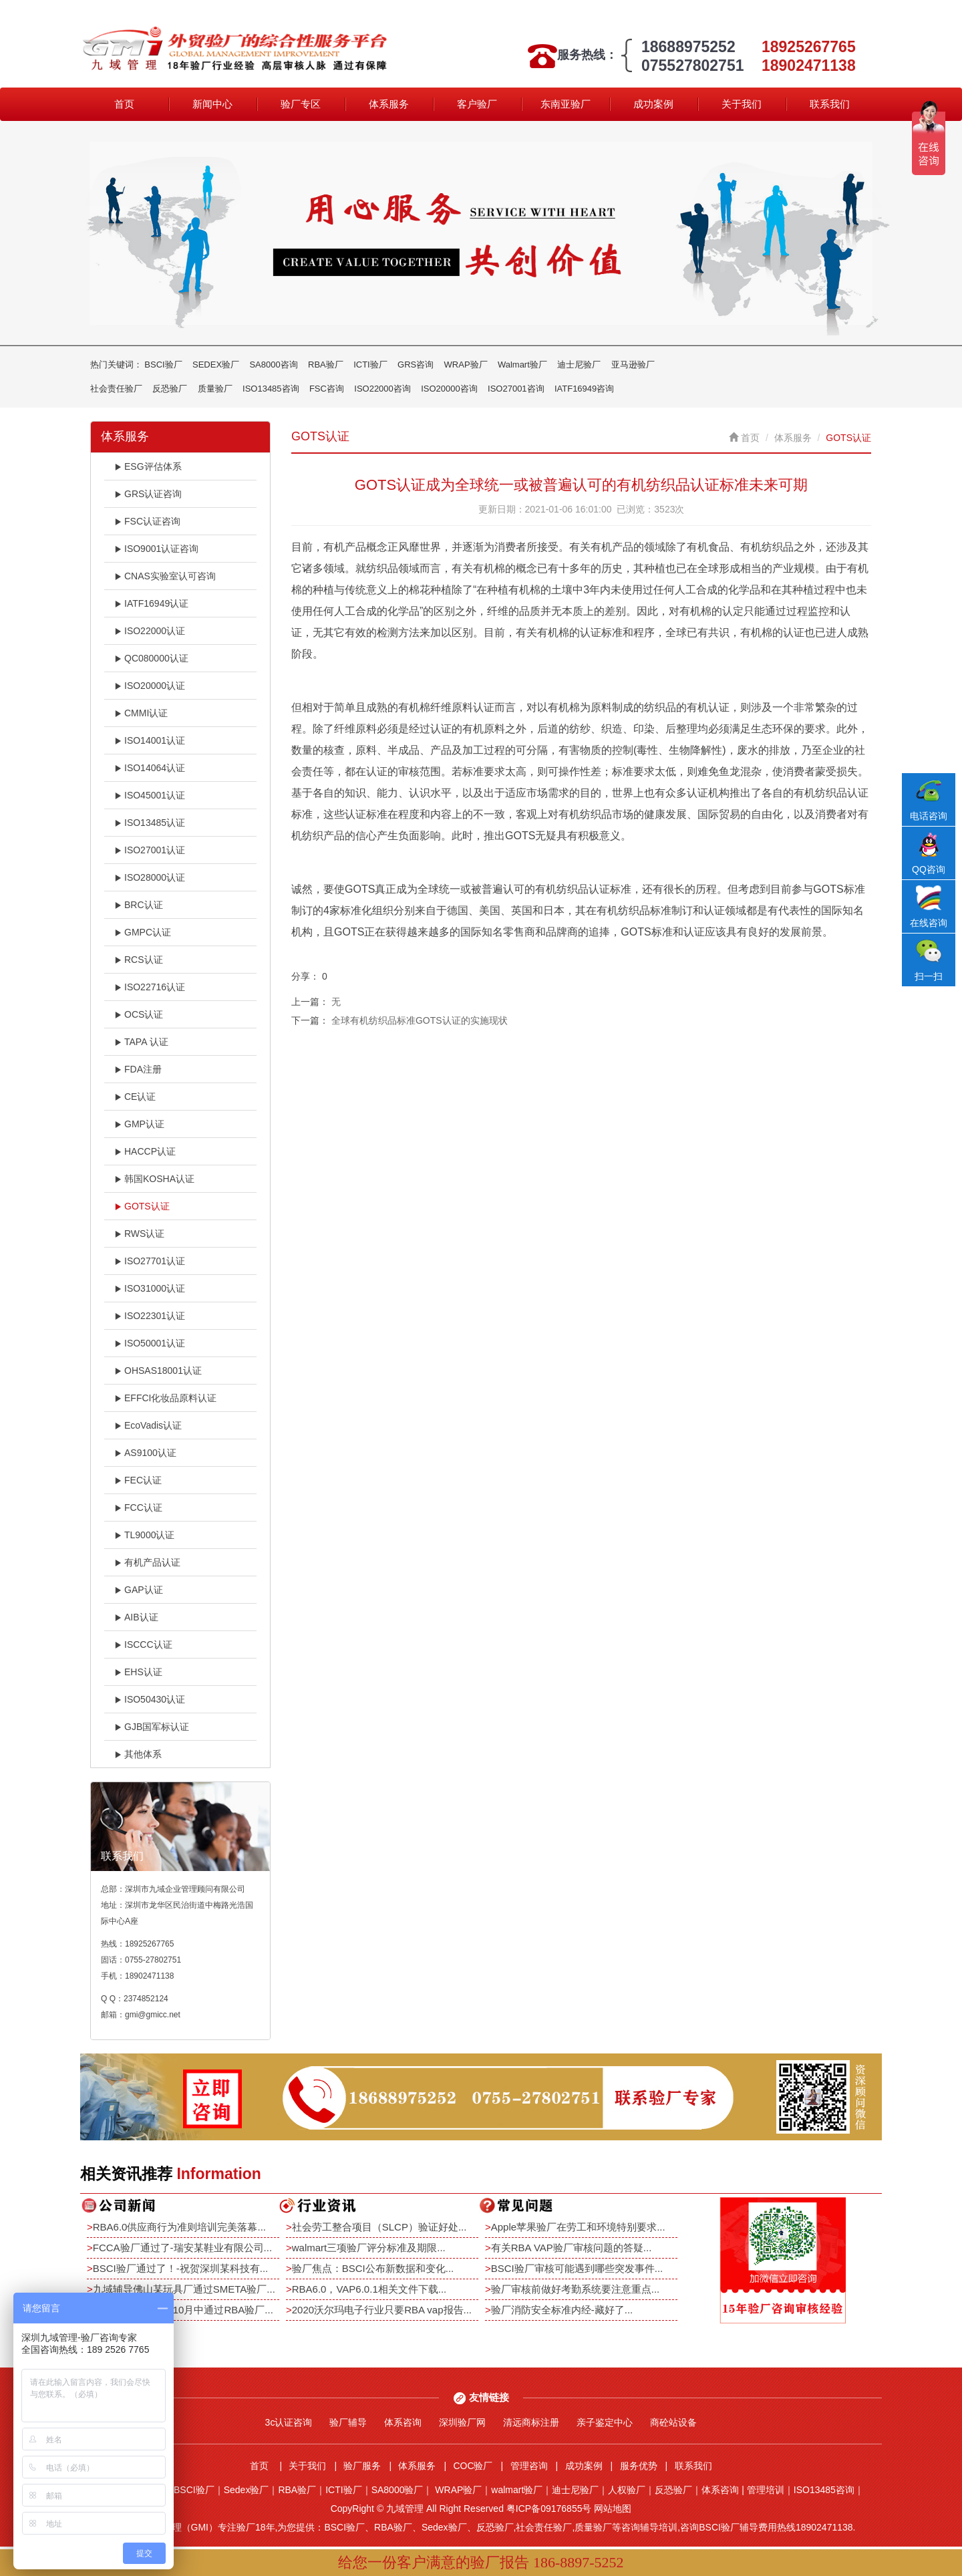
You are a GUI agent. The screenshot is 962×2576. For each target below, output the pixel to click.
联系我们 (830, 104)
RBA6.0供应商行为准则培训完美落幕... (179, 2227)
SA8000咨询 (273, 365)
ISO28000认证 (149, 877)
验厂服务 (362, 2465)
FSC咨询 (326, 389)
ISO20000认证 (149, 685)
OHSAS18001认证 (158, 1370)
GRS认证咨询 (148, 493)
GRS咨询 (415, 365)
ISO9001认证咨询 (156, 548)
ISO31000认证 (149, 1288)
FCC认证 (138, 1507)
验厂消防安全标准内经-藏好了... (562, 2309)
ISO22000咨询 (382, 389)
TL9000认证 (144, 1535)
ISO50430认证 (149, 1699)
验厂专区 (301, 104)
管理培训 (765, 2489)
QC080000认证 (151, 658)
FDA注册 (138, 1069)
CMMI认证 (141, 713)
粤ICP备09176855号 (549, 2508)
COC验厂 (472, 2465)
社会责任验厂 (116, 389)
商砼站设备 (673, 2422)
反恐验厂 (169, 389)
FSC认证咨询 (147, 521)
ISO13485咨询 (271, 389)
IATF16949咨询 (584, 389)
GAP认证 (138, 1589)
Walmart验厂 (522, 365)
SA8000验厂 (397, 2489)
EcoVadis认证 (148, 1425)
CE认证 (135, 1096)
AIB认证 (136, 1617)
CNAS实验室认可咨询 (165, 576)
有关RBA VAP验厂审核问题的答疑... (571, 2247)
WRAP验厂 (466, 365)
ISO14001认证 (149, 740)
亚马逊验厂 (633, 365)
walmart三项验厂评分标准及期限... (369, 2247)
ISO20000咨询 (449, 389)
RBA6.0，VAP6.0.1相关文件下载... (369, 2289)
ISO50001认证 (149, 1343)
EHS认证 (138, 1672)
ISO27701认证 (149, 1261)
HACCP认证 (145, 1151)
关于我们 (742, 104)
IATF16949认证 (151, 603)
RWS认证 (139, 1233)
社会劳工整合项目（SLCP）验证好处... (379, 2227)
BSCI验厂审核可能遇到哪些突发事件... (577, 2268)
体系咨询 (403, 2422)
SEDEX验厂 (215, 365)
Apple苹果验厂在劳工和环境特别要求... (578, 2227)
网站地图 (612, 2508)
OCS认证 (138, 1014)
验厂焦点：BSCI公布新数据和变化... (373, 2268)
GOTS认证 (142, 1206)
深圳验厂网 (462, 2422)
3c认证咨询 (289, 2422)
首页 (124, 104)
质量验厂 (215, 389)
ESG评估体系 (148, 466)
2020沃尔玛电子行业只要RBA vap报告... (382, 2309)
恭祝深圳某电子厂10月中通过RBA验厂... (183, 2309)
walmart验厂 (516, 2489)
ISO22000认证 (149, 630)
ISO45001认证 (149, 795)
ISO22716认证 (149, 987)
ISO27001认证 (149, 850)
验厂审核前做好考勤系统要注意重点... (575, 2289)
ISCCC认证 (143, 1644)
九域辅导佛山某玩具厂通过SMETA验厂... (184, 2289)
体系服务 (389, 104)
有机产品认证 (147, 1562)
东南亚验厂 (565, 104)
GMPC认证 (142, 932)
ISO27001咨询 (516, 389)
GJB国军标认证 (151, 1726)
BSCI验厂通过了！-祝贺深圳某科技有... (181, 2268)
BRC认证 (138, 904)
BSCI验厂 (163, 365)
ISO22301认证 (149, 1315)
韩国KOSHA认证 (154, 1178)
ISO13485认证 (149, 822)
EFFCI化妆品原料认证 (165, 1398)
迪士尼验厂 (579, 365)
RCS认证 (138, 959)
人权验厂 (626, 2489)
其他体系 (138, 1754)
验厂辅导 (348, 2422)
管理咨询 (529, 2465)
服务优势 (638, 2465)
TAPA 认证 (141, 1041)
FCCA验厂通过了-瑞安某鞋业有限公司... (182, 2247)
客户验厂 (477, 104)
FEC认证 (138, 1480)
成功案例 (653, 104)
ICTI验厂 (370, 365)
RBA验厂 (325, 365)
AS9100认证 (145, 1452)
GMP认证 (139, 1124)
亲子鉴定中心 (605, 2422)
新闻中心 (212, 104)
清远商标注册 (531, 2422)
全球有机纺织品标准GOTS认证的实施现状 (419, 1020)
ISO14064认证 (149, 767)
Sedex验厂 (246, 2489)
